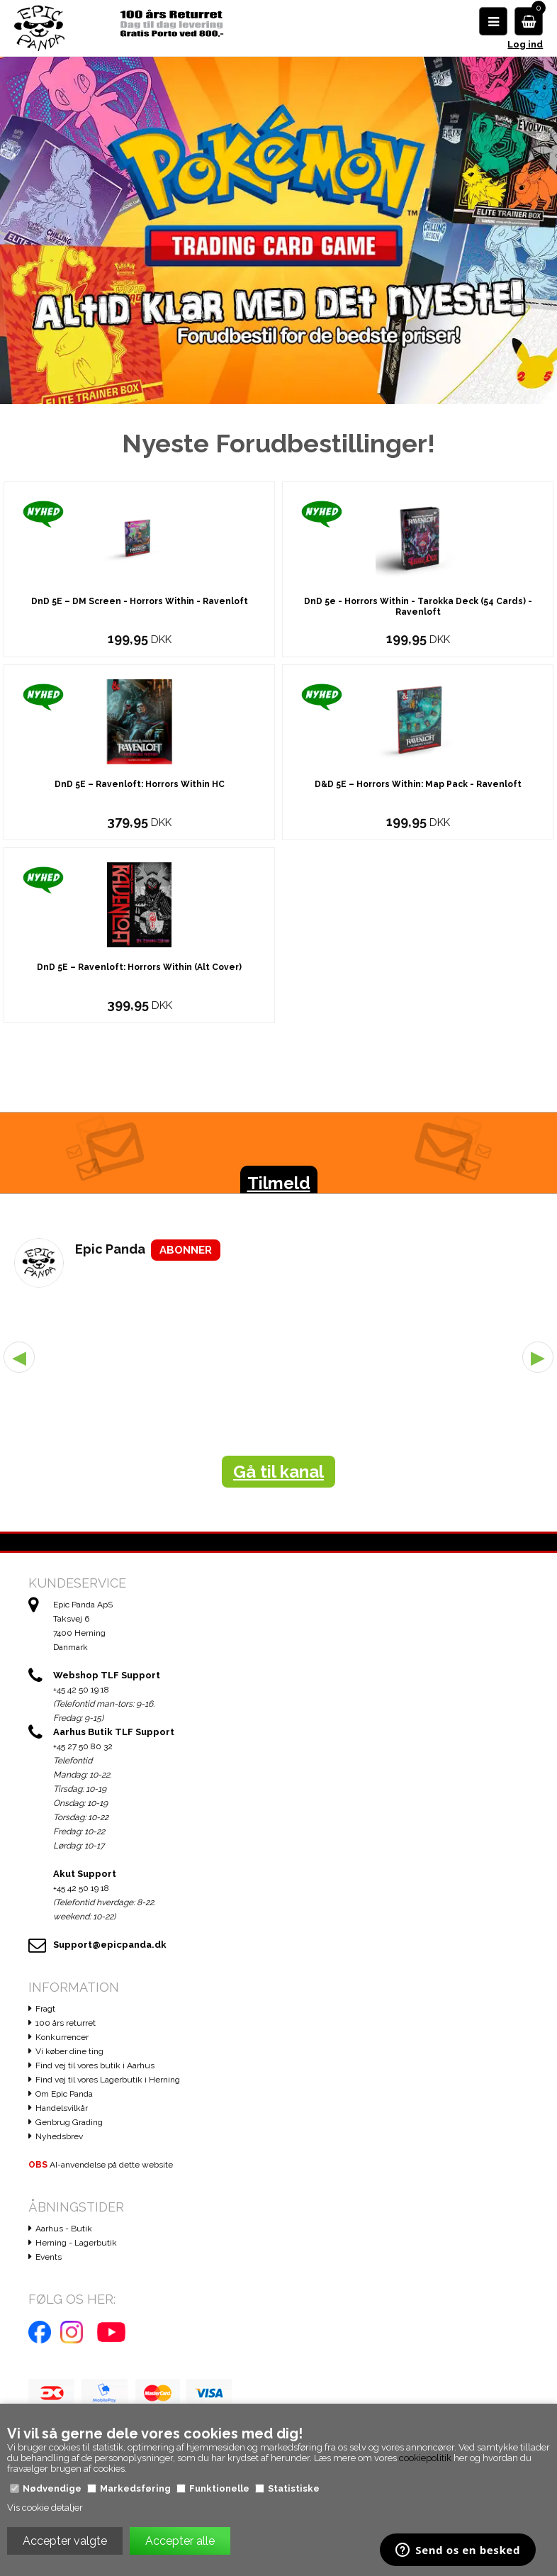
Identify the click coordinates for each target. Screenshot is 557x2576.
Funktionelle (219, 2488)
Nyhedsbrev (59, 2141)
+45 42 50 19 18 (81, 1694)
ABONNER (185, 1254)
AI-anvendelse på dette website (100, 2169)
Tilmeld (278, 1187)
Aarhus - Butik (63, 2233)
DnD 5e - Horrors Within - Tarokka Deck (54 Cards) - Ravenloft (418, 611)
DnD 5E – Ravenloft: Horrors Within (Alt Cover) (139, 971)
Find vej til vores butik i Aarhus (94, 2070)
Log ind (525, 44)
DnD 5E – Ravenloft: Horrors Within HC (140, 788)
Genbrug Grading (69, 2126)
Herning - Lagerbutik (76, 2247)
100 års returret (65, 2027)
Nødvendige (52, 2488)
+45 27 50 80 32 (83, 1751)
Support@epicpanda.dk (110, 1949)
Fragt (45, 2013)
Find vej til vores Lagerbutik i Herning (107, 2084)
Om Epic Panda (64, 2098)
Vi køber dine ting (69, 2056)
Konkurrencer (62, 2041)
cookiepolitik (425, 2458)
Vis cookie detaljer (45, 2507)
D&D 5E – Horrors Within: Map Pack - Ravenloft (418, 788)
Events (48, 2261)
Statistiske (294, 2488)
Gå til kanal (278, 1476)
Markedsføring (135, 2488)
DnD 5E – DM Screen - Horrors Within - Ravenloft (139, 605)
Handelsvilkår (61, 2112)
